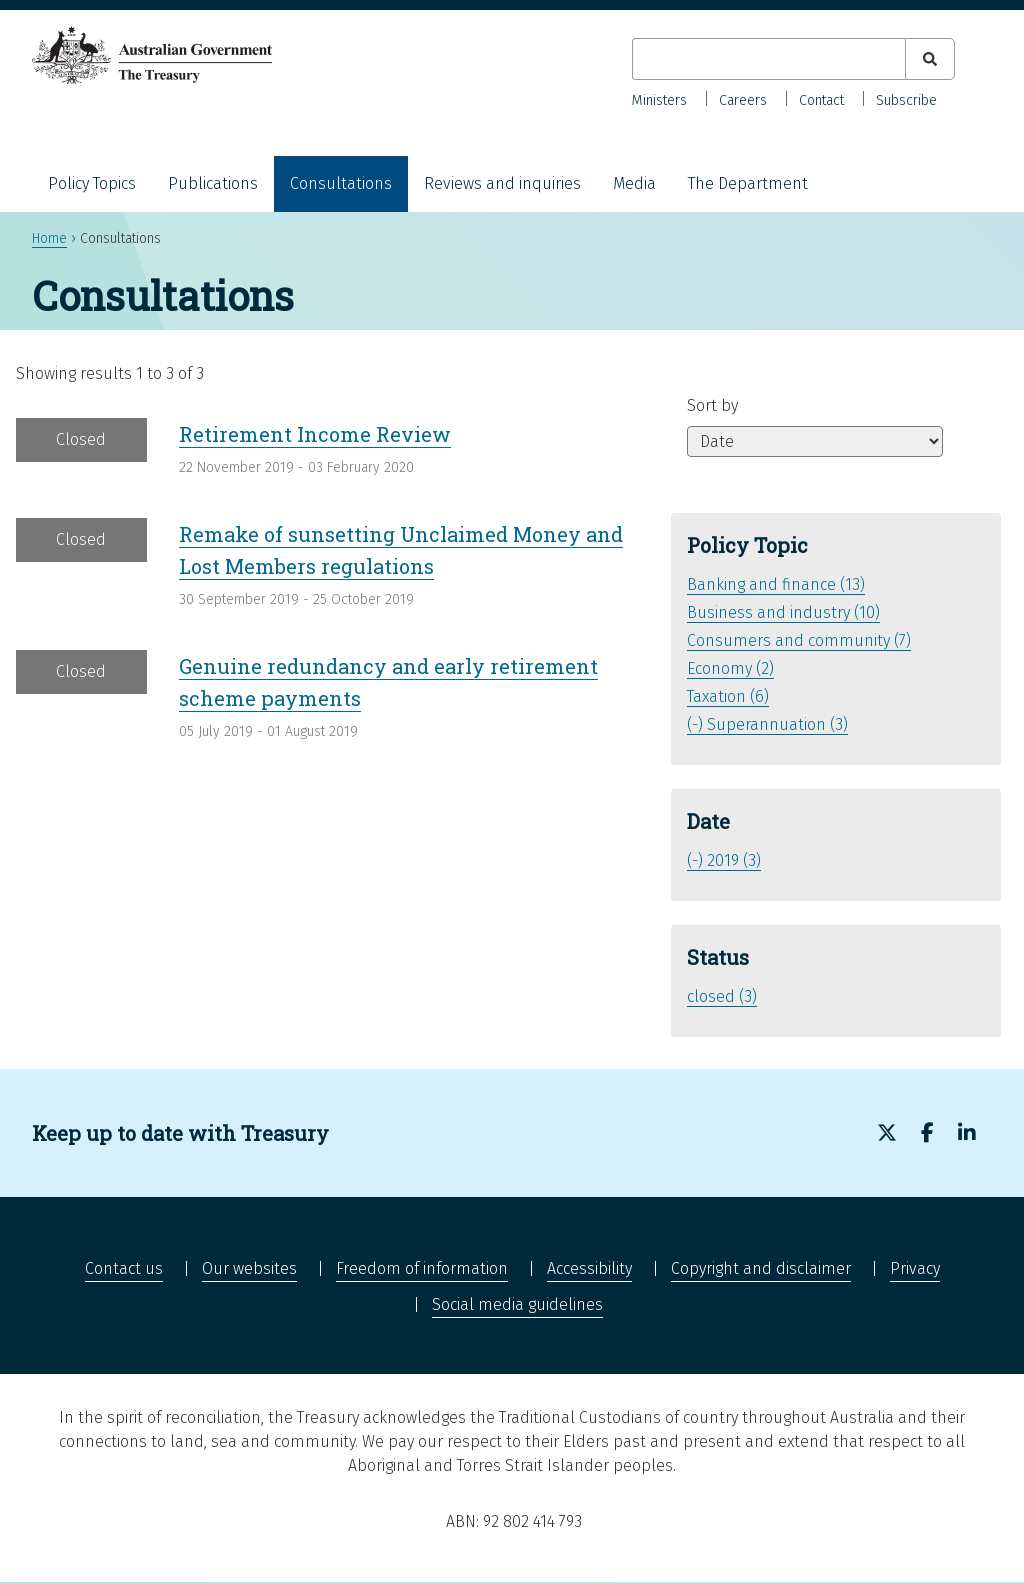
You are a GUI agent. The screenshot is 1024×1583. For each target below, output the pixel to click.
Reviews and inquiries (502, 183)
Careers (743, 100)
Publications (213, 183)
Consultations (341, 183)
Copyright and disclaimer (761, 1268)
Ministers (659, 100)
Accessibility (589, 1268)
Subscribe (906, 100)
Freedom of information (422, 1268)
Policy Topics (92, 183)
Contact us (124, 1268)
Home (49, 238)
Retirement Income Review (315, 434)
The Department (748, 183)
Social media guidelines (517, 1304)
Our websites (249, 1268)
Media (634, 183)
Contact (821, 100)
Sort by (712, 405)
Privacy (915, 1268)
